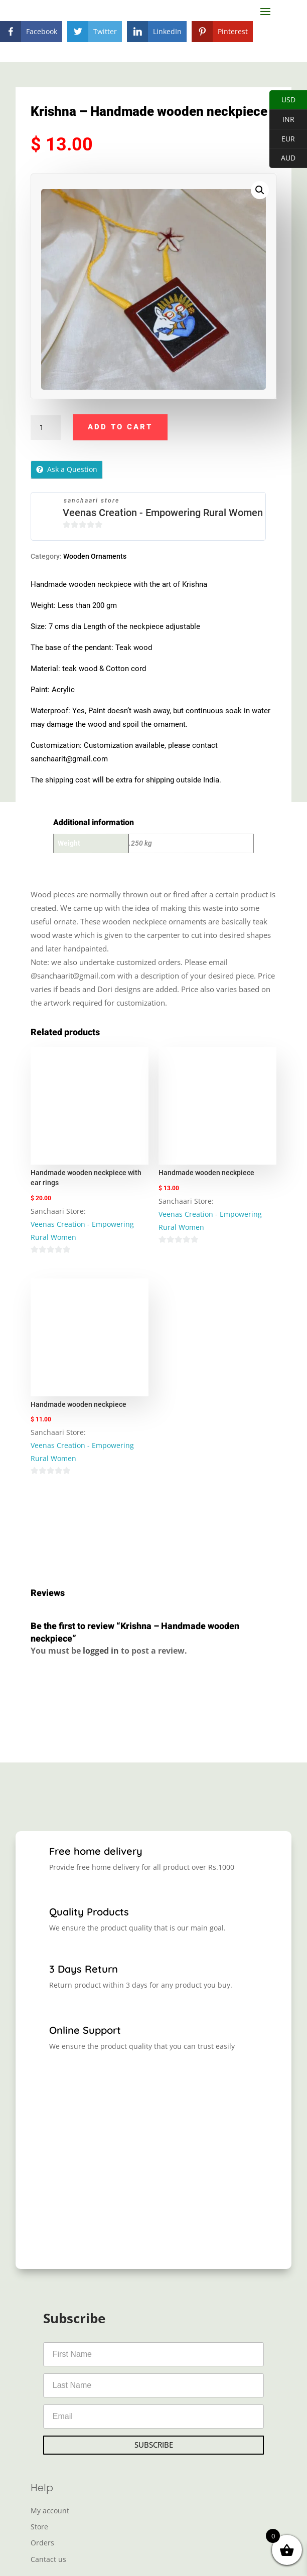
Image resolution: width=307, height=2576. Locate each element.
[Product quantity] (46, 427)
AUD (282, 158)
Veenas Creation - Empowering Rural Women (163, 513)
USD (282, 100)
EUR (282, 139)
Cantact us (48, 2559)
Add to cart (120, 426)
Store (39, 2526)
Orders (42, 2542)
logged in (101, 1650)
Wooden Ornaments (94, 556)
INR (281, 119)
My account (50, 2510)
